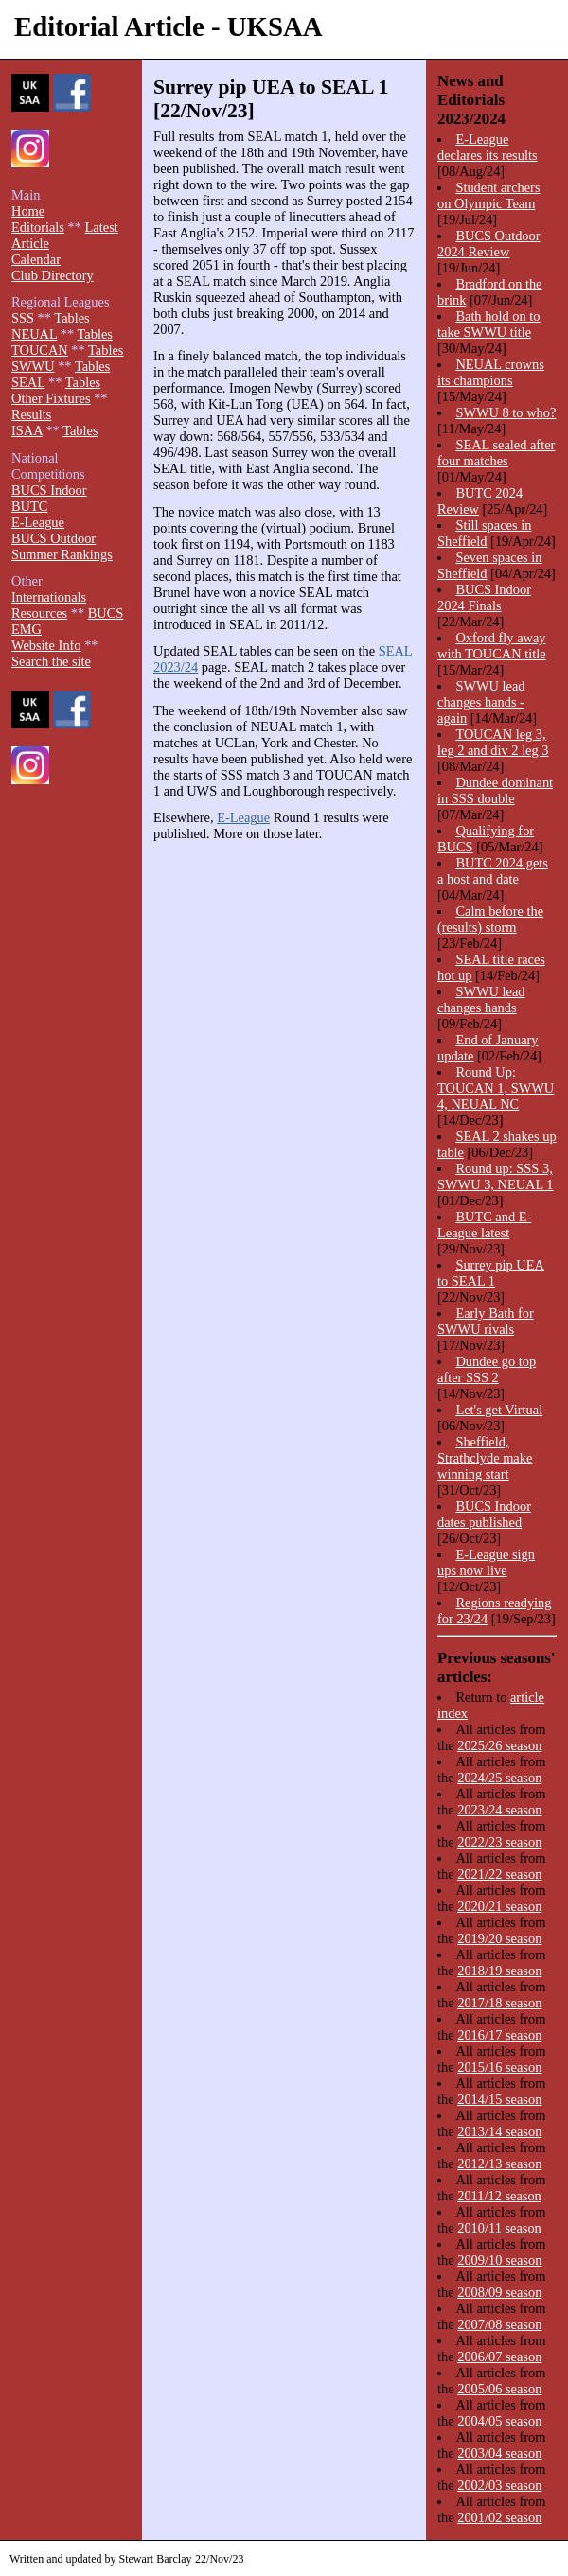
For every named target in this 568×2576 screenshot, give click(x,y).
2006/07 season (499, 2356)
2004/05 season (499, 2420)
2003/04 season (499, 2453)
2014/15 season (499, 2099)
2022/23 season (499, 1841)
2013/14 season (499, 2131)
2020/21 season (499, 1906)
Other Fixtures (51, 398)
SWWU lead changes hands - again (481, 702)
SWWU (33, 366)
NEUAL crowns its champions (490, 372)
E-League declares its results (487, 147)
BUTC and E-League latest (484, 1224)
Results (31, 414)
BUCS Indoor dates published (484, 1514)
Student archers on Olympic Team (489, 195)
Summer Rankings (62, 554)
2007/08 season (499, 2324)
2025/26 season (499, 1745)
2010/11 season (499, 2227)
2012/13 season (499, 2163)
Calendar (36, 259)
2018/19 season (499, 1970)
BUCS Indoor (49, 490)
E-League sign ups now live (486, 1562)
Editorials (37, 227)
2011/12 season (499, 2195)
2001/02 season (499, 2517)
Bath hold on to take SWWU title (489, 324)
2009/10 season (499, 2260)
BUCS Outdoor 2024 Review (489, 243)
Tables (71, 317)
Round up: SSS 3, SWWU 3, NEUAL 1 (495, 1176)
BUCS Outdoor (53, 538)
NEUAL (34, 334)
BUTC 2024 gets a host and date (492, 870)
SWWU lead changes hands (481, 999)
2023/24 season (499, 1809)
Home (27, 211)
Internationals (48, 597)
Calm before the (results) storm (490, 919)
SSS (22, 317)
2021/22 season (499, 1874)
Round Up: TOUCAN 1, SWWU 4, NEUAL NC (495, 1088)
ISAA (27, 430)
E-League (243, 817)
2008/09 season (499, 2292)
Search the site (51, 661)
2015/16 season (499, 2067)
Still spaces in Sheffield (484, 533)
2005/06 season (499, 2388)
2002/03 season (499, 2485)
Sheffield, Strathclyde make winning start (484, 1457)
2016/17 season (499, 2034)
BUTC (29, 506)
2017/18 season (499, 2002)
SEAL (27, 382)
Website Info (46, 645)
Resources (39, 613)
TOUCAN (39, 350)
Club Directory (52, 275)
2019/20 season (499, 1938)
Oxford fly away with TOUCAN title (491, 645)
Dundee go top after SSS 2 (486, 1369)
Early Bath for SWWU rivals (485, 1321)
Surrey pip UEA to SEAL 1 (490, 1272)
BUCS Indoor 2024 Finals (484, 597)
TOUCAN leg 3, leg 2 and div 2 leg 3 (493, 742)
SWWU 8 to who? (505, 412)
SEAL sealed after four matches (496, 452)
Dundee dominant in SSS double (495, 790)
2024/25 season (499, 1777)
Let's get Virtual (498, 1409)
